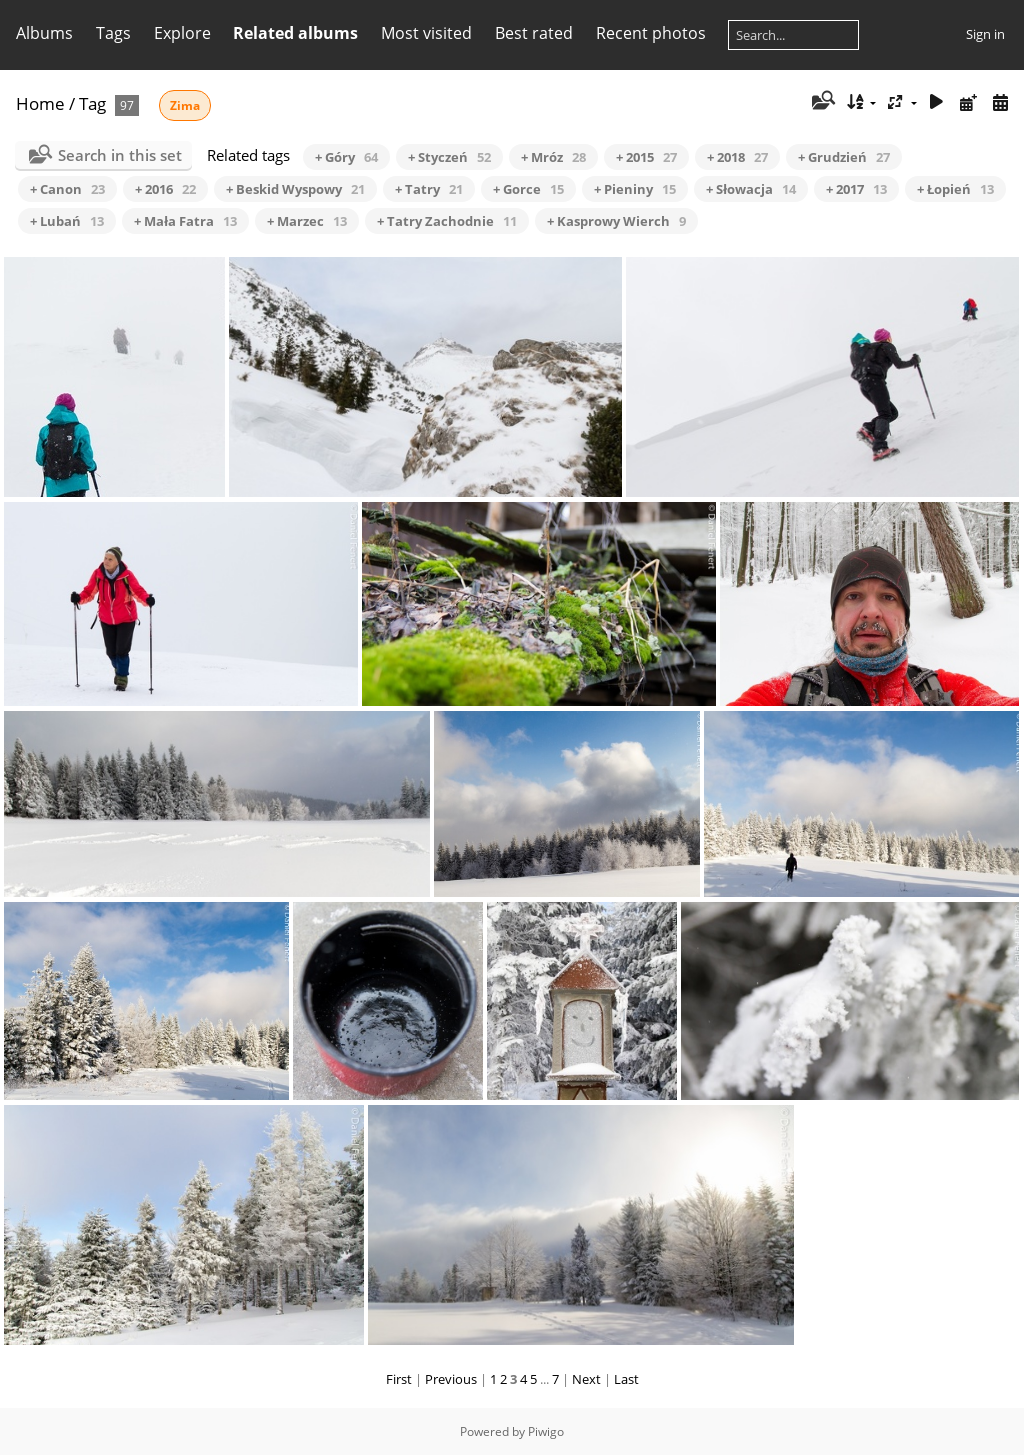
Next (586, 1379)
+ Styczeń (449, 157)
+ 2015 (646, 157)
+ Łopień (955, 189)
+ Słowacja (751, 189)
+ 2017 (856, 189)
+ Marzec (307, 221)
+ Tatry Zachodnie (447, 221)
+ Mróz (553, 157)
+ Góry (346, 157)
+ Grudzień (844, 157)
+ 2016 (165, 189)
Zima (185, 105)
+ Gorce (528, 189)
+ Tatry (429, 189)
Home (40, 103)
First (399, 1379)
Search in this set (120, 155)
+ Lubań (67, 221)
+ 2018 (737, 157)
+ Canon (67, 189)
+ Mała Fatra (185, 221)
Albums (44, 33)
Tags (113, 33)
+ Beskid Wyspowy (295, 189)
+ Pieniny (635, 189)
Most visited (426, 33)
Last (626, 1379)
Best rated (534, 33)
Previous (451, 1379)
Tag (92, 103)
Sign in (985, 34)
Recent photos (651, 33)
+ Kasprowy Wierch (616, 221)
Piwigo (546, 1431)
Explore (182, 33)
